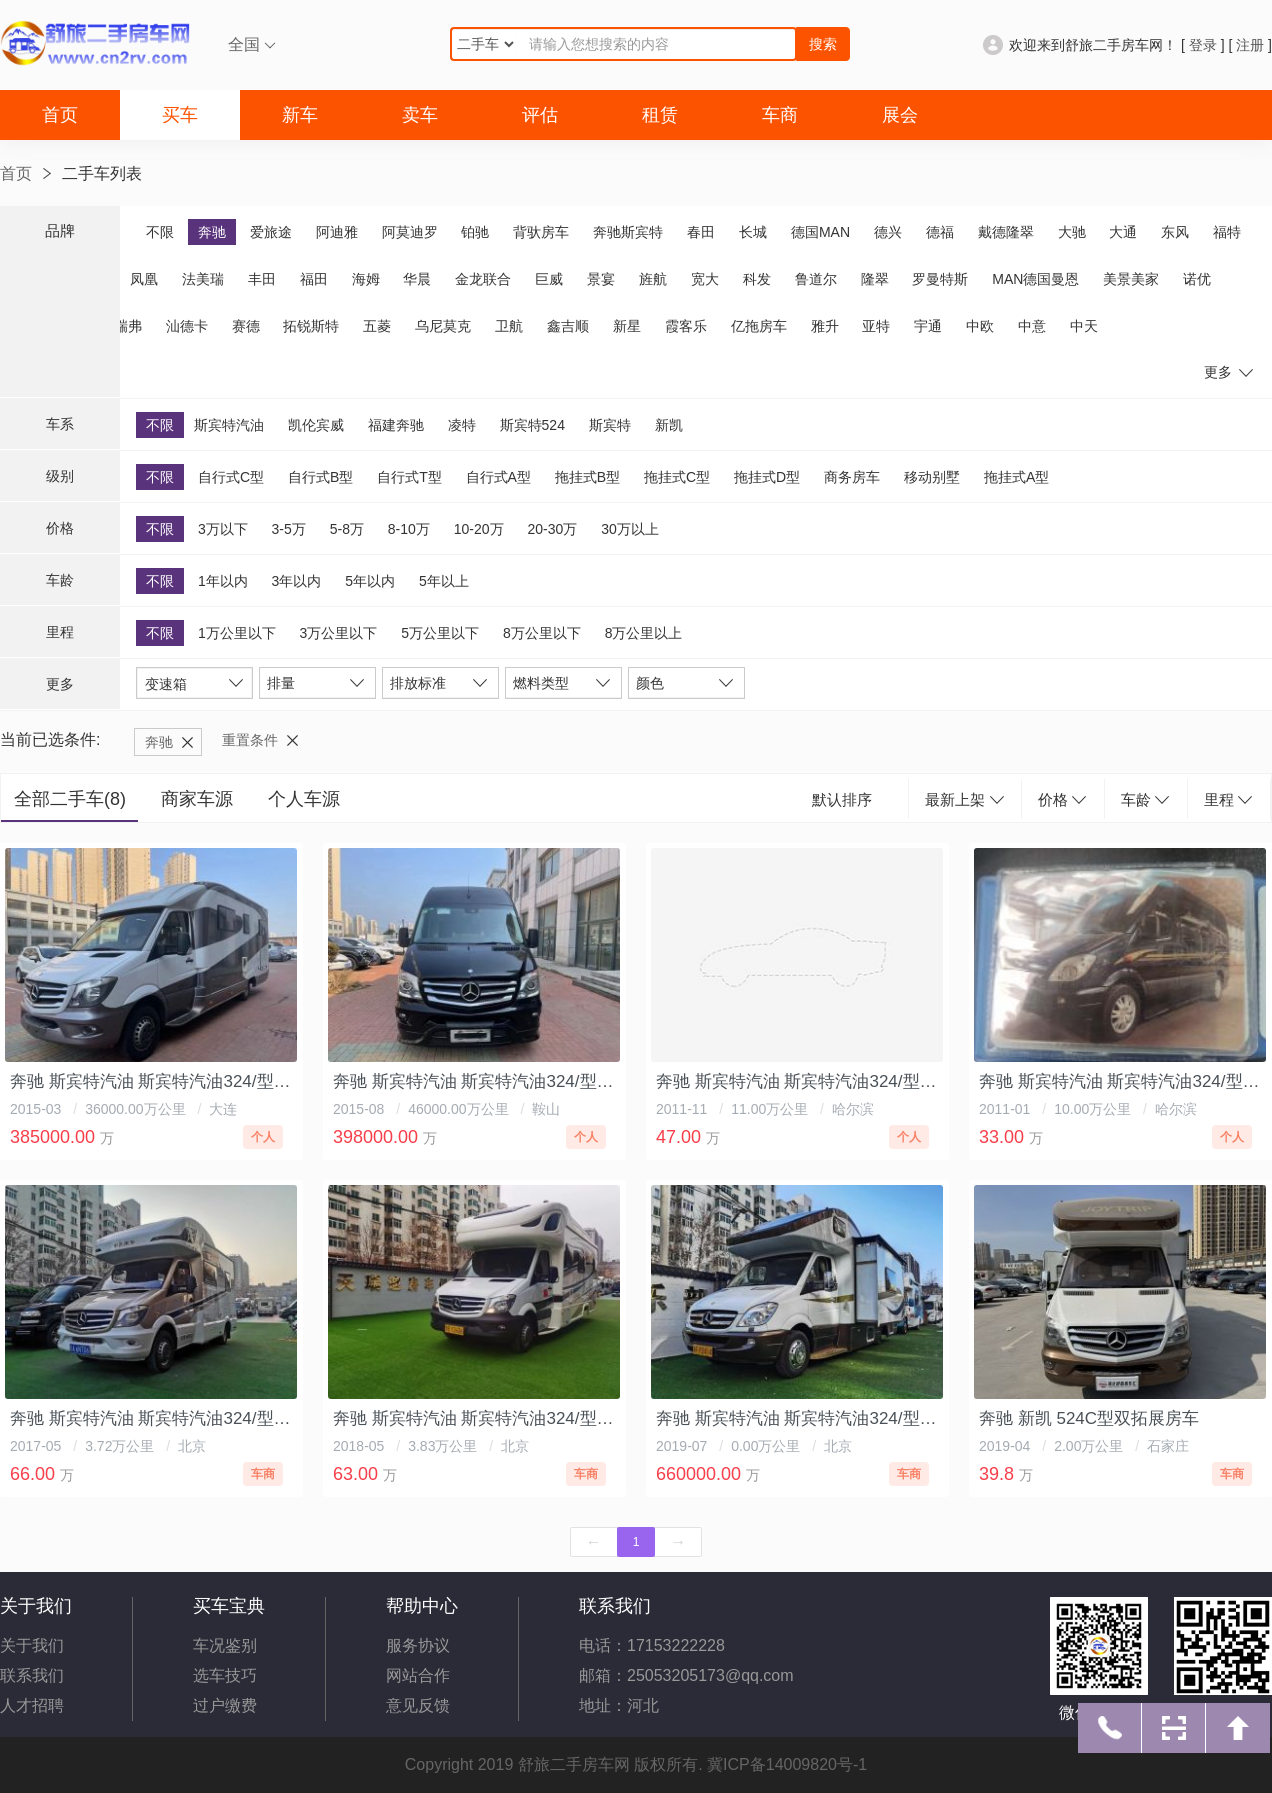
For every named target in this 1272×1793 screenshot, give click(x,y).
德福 (940, 232)
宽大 (705, 279)
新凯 (669, 425)
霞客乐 (686, 326)
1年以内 (223, 581)
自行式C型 (231, 477)
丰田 (262, 279)
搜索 (823, 44)
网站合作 (418, 1675)
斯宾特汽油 (229, 425)
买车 (180, 115)
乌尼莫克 (443, 326)
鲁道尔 (816, 279)
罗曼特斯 (940, 279)
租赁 (660, 115)
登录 (1203, 45)
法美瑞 (203, 279)
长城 (753, 232)
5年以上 (444, 581)
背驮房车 (541, 232)
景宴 (601, 279)
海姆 (366, 279)
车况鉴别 (225, 1645)
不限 (160, 232)
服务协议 (418, 1645)
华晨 (417, 279)
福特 (1227, 232)
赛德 (246, 326)
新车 (300, 115)
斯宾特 (610, 425)
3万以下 (223, 529)
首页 (60, 115)
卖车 (420, 115)
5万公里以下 (440, 633)
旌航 (653, 279)
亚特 (876, 326)
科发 (757, 279)
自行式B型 (320, 477)
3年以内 (297, 581)
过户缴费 (225, 1705)
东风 (1175, 232)
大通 (1123, 232)
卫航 (509, 326)
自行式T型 (409, 477)
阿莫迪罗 (410, 232)
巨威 (549, 279)
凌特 (462, 425)
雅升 (825, 326)
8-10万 (409, 529)
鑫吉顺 (568, 326)
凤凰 (144, 279)
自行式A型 (498, 477)
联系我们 (32, 1675)
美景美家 (1131, 279)
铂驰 (475, 232)
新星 (627, 326)
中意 (1032, 326)
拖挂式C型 (677, 477)
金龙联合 (483, 279)
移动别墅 (932, 477)
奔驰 (212, 232)
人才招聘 (32, 1705)
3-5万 (289, 529)
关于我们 (32, 1645)
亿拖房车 (759, 326)
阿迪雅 (337, 232)
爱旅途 (271, 232)
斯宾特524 (532, 425)
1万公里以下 (237, 633)
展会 (900, 115)
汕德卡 (187, 326)
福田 (314, 279)
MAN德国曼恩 (1035, 279)
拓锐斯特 (311, 326)
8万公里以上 (644, 633)
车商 (780, 115)
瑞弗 (128, 326)
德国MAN (820, 232)
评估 (540, 115)
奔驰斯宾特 (628, 232)
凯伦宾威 (316, 425)
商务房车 (852, 477)
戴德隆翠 (1006, 232)
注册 (1250, 45)
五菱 (377, 326)
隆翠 (875, 279)
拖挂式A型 (1016, 477)
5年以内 (370, 581)
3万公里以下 (339, 633)
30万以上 (630, 529)
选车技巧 (225, 1675)
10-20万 (479, 529)
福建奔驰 (396, 425)
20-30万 (552, 529)
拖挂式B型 (587, 477)
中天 (1084, 326)
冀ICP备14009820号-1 (787, 1764)
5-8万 (347, 529)
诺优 (1197, 279)
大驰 (1072, 232)
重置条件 (250, 740)
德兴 (888, 232)
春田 (701, 232)
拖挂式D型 (767, 477)
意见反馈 (418, 1705)
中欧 (980, 326)
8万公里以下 (542, 633)
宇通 (928, 326)
